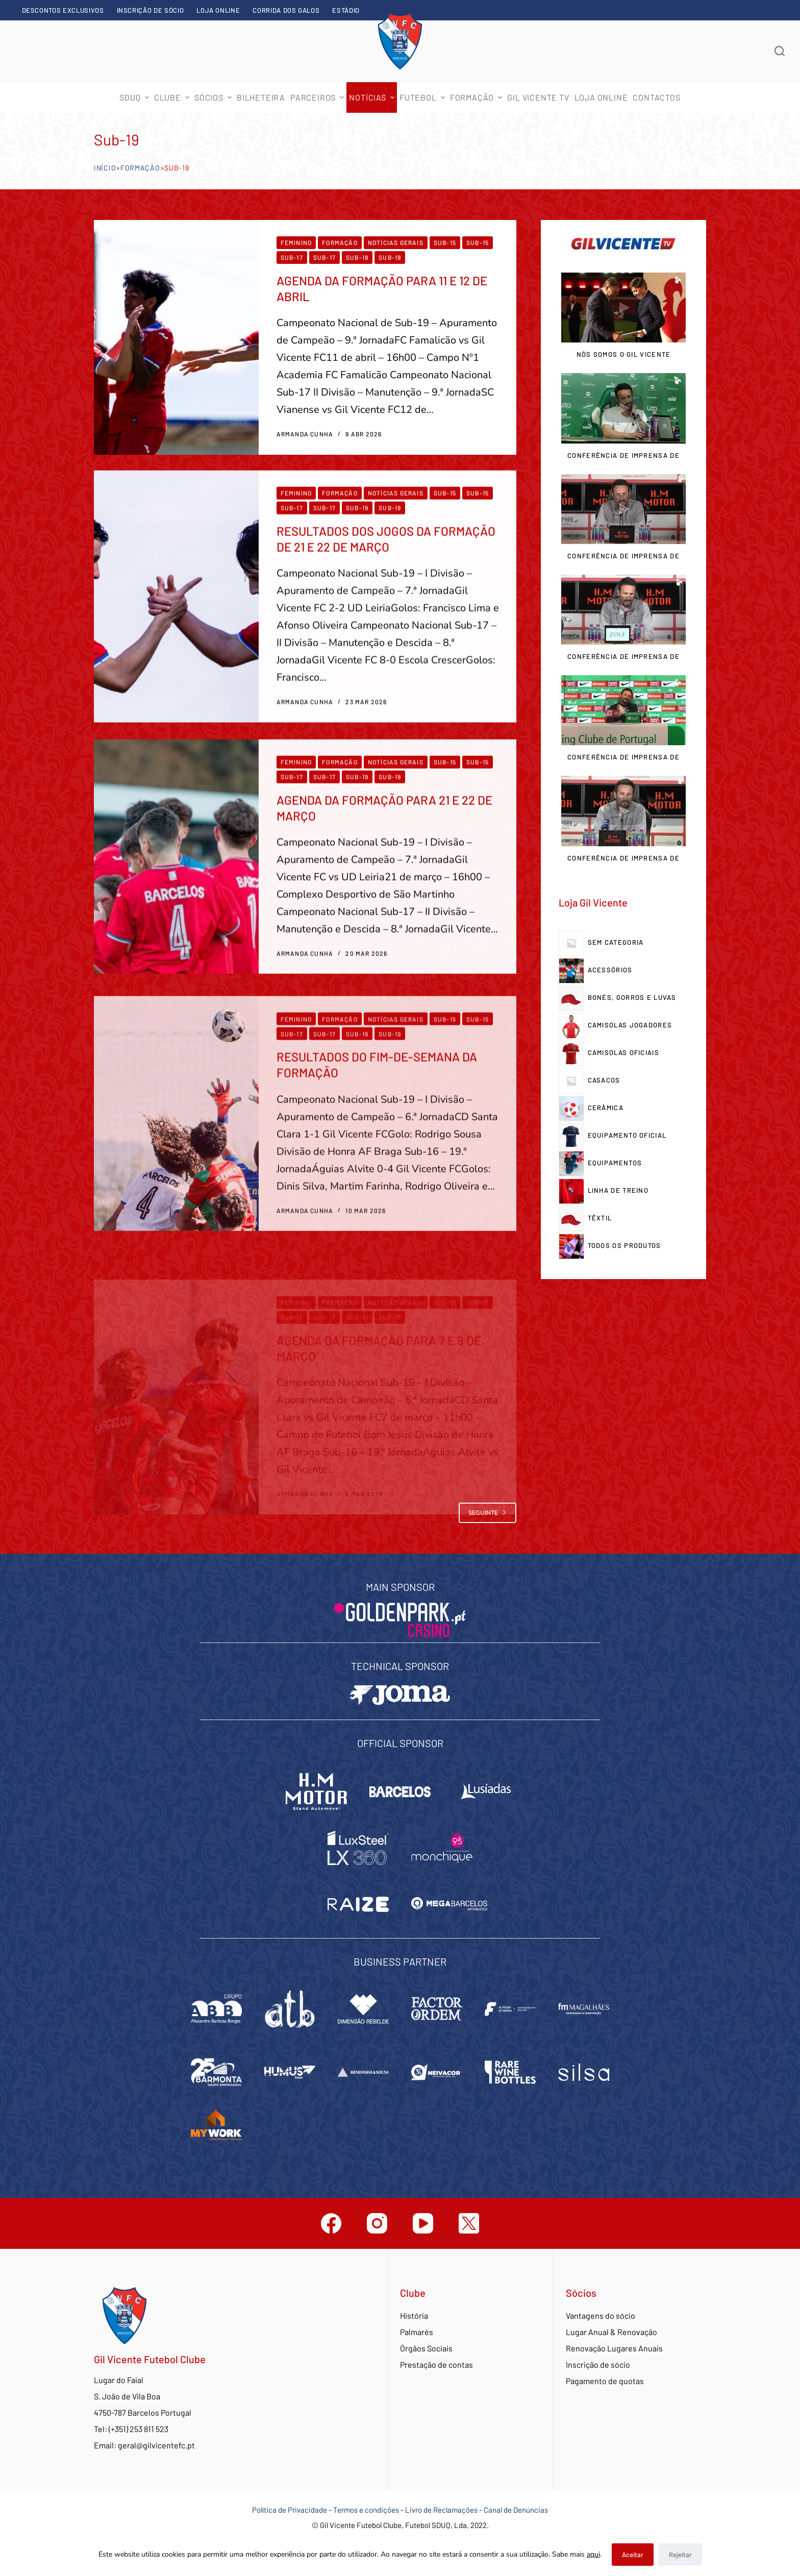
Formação (140, 167)
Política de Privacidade (289, 2509)
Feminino (296, 242)
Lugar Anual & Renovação (611, 2332)
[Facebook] (331, 2223)
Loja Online (218, 10)
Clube (173, 97)
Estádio (346, 10)
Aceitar (632, 2554)
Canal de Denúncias (516, 2509)
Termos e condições (366, 2509)
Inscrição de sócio (150, 10)
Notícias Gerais (395, 242)
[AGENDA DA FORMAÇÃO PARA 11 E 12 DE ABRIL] (176, 337)
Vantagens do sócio (600, 2315)
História (414, 2315)
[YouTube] (423, 2223)
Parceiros (318, 97)
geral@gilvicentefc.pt (156, 2445)
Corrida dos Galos (286, 10)
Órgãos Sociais (426, 2348)
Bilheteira (261, 97)
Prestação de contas (436, 2364)
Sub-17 (292, 257)
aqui (593, 2554)
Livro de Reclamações (442, 2509)
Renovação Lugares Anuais (614, 2348)
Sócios (214, 97)
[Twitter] (469, 2223)
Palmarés (416, 2332)
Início (105, 167)
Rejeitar (680, 2554)
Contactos (656, 97)
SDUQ (135, 97)
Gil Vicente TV (538, 97)
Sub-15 (445, 242)
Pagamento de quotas (605, 2381)
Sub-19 (357, 257)
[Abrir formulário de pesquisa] (779, 51)
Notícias (373, 97)
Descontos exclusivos (63, 10)
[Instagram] (377, 2223)
